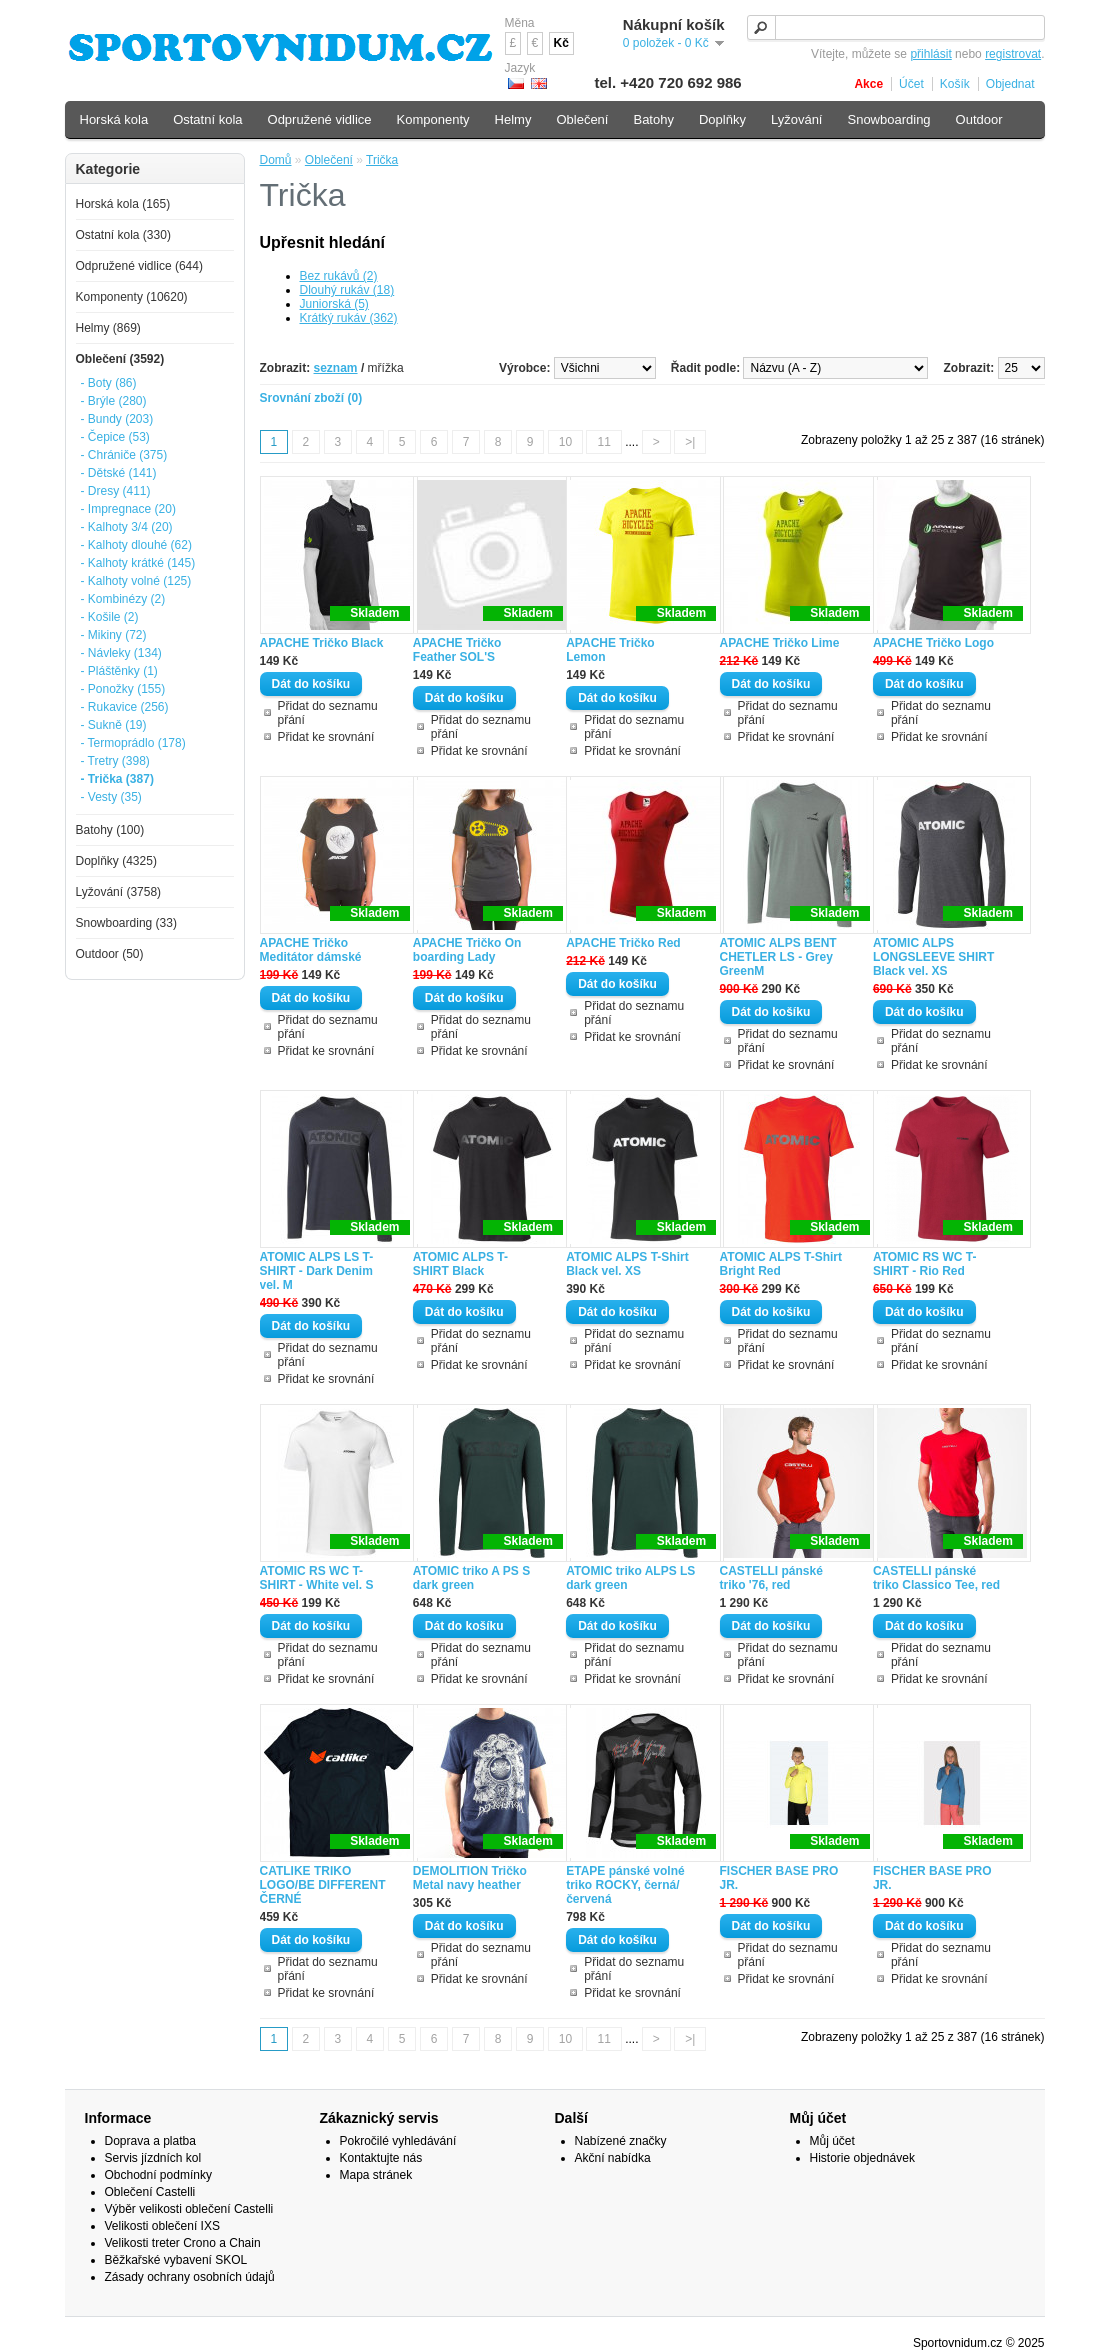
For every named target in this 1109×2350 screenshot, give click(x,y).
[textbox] (896, 27)
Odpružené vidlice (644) (139, 266)
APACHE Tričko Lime (780, 643)
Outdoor (979, 119)
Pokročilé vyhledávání (398, 2141)
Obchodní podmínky (158, 2175)
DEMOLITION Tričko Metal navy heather (470, 1878)
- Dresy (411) (116, 491)
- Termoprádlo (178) (133, 743)
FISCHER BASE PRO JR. (779, 1878)
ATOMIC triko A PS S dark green (471, 1578)
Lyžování (797, 119)
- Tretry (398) (115, 761)
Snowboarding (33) (126, 923)
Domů (276, 160)
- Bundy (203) (117, 419)
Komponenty (433, 119)
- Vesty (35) (111, 797)
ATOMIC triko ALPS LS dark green (630, 1578)
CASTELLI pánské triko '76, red (771, 1578)
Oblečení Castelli (150, 2192)
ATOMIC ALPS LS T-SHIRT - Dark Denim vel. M (317, 1271)
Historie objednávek (862, 2158)
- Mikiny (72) (114, 635)
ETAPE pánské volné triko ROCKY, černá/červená (625, 1885)
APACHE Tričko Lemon (610, 650)
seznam (336, 368)
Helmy (513, 119)
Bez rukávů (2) (339, 276)
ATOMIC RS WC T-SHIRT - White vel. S (317, 1578)
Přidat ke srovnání (326, 737)
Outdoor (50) (110, 954)
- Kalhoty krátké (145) (138, 563)
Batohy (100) (110, 830)
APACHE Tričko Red (623, 943)
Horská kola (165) (123, 204)
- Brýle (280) (114, 401)
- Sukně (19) (114, 725)
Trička (382, 160)
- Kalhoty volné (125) (136, 581)
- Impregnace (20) (128, 509)
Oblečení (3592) (120, 359)
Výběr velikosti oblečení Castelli (189, 2209)
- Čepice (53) (115, 437)
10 (565, 442)
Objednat (1010, 84)
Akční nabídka (613, 2158)
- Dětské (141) (119, 473)
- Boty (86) (109, 383)
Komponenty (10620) (132, 297)
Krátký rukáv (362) (349, 318)
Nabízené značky (621, 2141)
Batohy (653, 119)
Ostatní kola (207, 119)
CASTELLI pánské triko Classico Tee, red (936, 1578)
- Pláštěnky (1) (119, 671)
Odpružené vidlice (320, 119)
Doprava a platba (150, 2141)
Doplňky (722, 119)
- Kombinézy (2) (123, 599)
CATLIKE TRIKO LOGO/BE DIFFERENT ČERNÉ (323, 1885)
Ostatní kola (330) (123, 235)
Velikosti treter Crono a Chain (183, 2243)
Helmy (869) (108, 328)
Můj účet (832, 2141)
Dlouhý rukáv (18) (347, 290)
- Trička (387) (117, 779)
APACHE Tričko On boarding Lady (467, 950)
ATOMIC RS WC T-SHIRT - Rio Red (925, 1264)
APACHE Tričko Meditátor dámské (311, 950)
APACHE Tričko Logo (933, 643)
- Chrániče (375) (124, 455)
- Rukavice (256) (125, 707)
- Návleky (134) (121, 653)
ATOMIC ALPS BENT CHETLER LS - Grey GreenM (778, 957)
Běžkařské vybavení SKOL (176, 2260)
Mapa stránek (376, 2175)
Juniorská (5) (334, 304)
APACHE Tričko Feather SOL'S (457, 650)
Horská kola (114, 119)
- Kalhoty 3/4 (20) (127, 527)
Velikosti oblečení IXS (162, 2226)
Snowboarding (888, 119)
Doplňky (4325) (116, 861)
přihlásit (930, 54)
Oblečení (329, 160)
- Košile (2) (110, 617)
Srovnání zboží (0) (311, 398)
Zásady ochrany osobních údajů (190, 2277)
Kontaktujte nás (381, 2158)
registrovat (1013, 54)
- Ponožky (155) (123, 689)
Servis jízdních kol (153, 2158)
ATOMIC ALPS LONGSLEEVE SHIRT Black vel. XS (933, 957)
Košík (955, 84)
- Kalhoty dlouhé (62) (136, 545)
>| (690, 442)
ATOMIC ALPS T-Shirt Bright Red (781, 1264)
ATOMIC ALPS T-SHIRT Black (460, 1264)
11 (603, 442)
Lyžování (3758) (119, 892)
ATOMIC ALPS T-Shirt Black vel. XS (627, 1264)
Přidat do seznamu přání (328, 713)
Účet (911, 84)
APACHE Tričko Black (322, 643)
